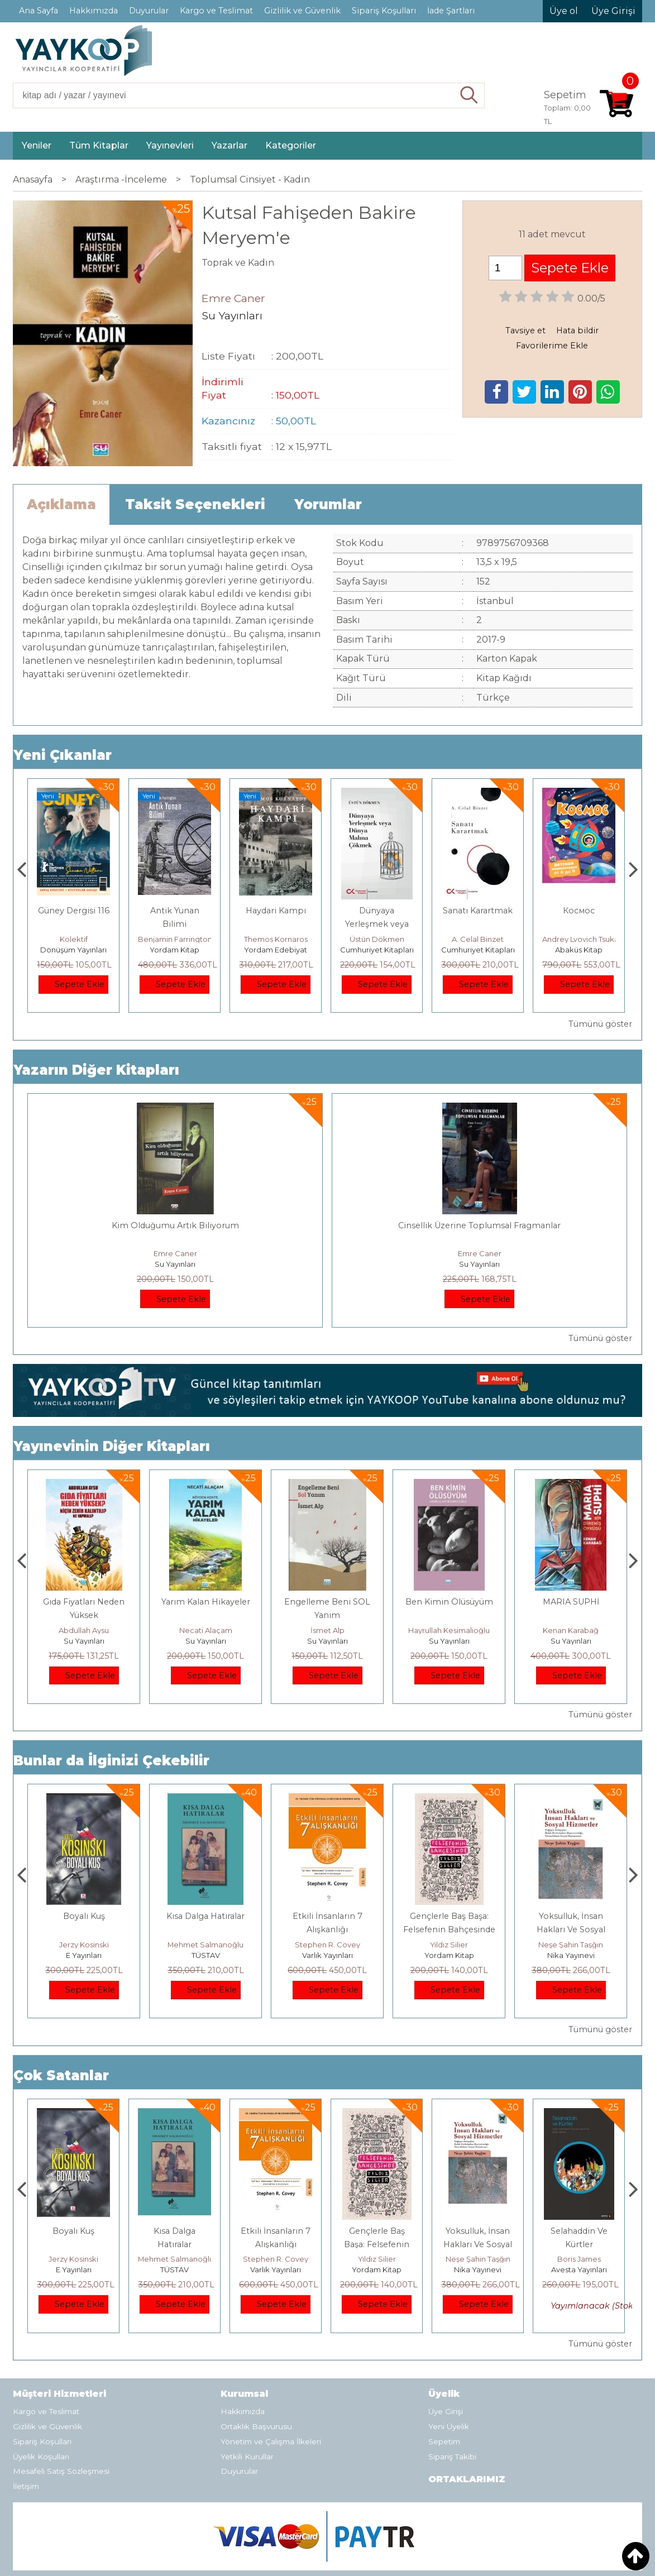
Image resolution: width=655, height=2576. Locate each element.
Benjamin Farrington (276, 939)
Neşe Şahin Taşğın (579, 2258)
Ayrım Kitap (73, 949)
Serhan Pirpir (83, 1630)
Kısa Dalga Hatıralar (327, 1916)
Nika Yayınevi (579, 2269)
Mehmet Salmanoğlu (327, 1944)
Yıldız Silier (571, 1944)
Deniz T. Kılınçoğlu (84, 1944)
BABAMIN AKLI (84, 1602)
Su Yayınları (175, 1264)
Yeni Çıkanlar (62, 755)
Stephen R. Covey (449, 1944)
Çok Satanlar (61, 2075)
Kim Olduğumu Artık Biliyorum (175, 1225)
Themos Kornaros (377, 939)
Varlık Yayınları (449, 1955)
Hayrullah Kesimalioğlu (570, 1630)
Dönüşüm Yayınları (174, 949)
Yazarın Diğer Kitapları (96, 1070)
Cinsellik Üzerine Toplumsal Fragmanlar (479, 1225)
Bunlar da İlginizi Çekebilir (111, 1761)
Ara (469, 95)
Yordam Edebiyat (376, 949)
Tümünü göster (600, 1024)
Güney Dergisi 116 (175, 911)
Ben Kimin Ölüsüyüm (571, 1602)
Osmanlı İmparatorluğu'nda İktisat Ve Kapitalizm (84, 1929)
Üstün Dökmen (478, 939)
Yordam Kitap (275, 949)
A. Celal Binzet (579, 939)
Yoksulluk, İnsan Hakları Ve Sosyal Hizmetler (578, 2244)
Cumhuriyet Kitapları (478, 949)
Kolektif (175, 939)
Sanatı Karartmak (579, 911)
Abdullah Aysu (205, 1630)
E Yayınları (205, 1955)
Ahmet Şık (73, 939)
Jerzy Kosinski (206, 1944)
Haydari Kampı (377, 911)
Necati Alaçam (327, 1630)
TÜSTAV (327, 1955)
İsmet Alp (449, 1630)
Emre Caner (175, 1253)
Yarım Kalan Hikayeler (327, 1602)
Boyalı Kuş (206, 1916)
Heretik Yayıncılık (84, 1955)
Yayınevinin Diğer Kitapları (111, 1446)
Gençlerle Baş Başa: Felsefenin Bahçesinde (477, 2244)
